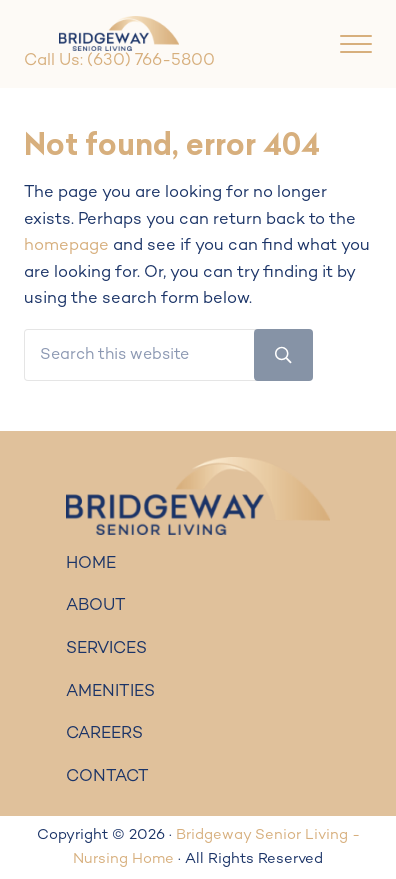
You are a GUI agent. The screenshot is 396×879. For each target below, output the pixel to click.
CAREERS (104, 734)
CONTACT (107, 777)
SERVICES (106, 649)
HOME (91, 564)
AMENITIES (110, 692)
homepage (66, 246)
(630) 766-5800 (151, 61)
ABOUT (96, 606)
